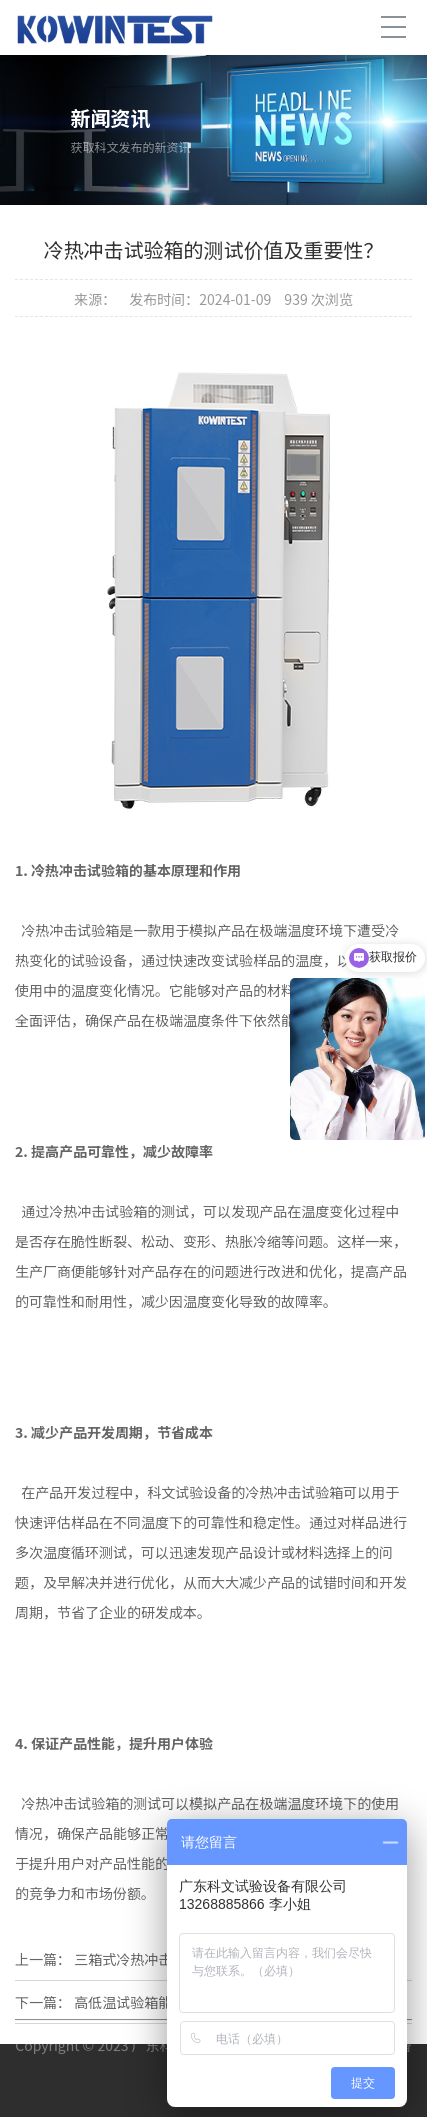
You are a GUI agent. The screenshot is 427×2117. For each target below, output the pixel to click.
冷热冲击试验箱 (98, 1211)
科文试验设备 (189, 1492)
